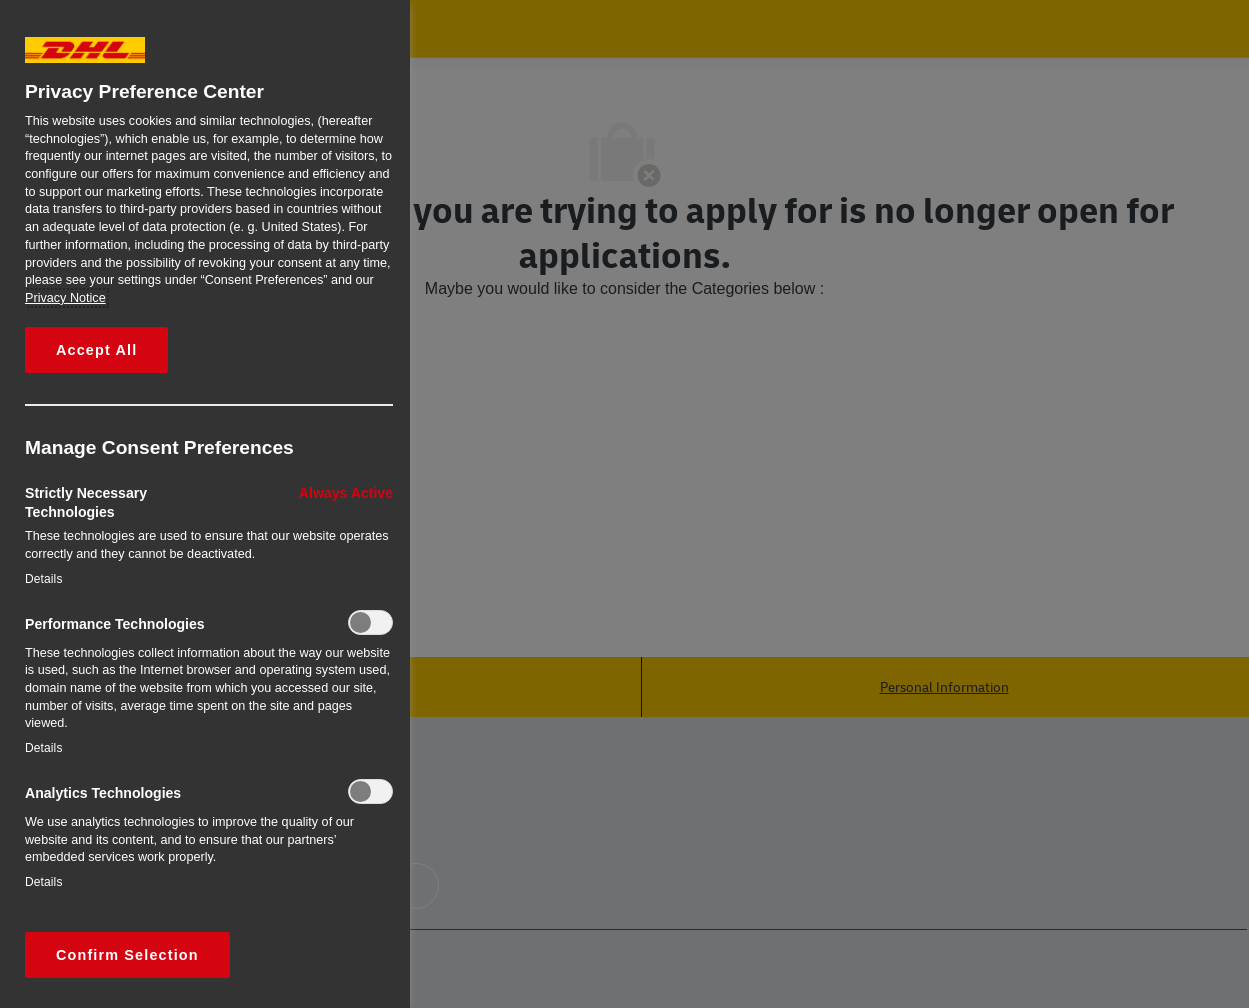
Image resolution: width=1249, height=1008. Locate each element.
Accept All (96, 350)
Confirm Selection (127, 955)
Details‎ (44, 579)
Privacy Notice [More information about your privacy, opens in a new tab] (65, 298)
